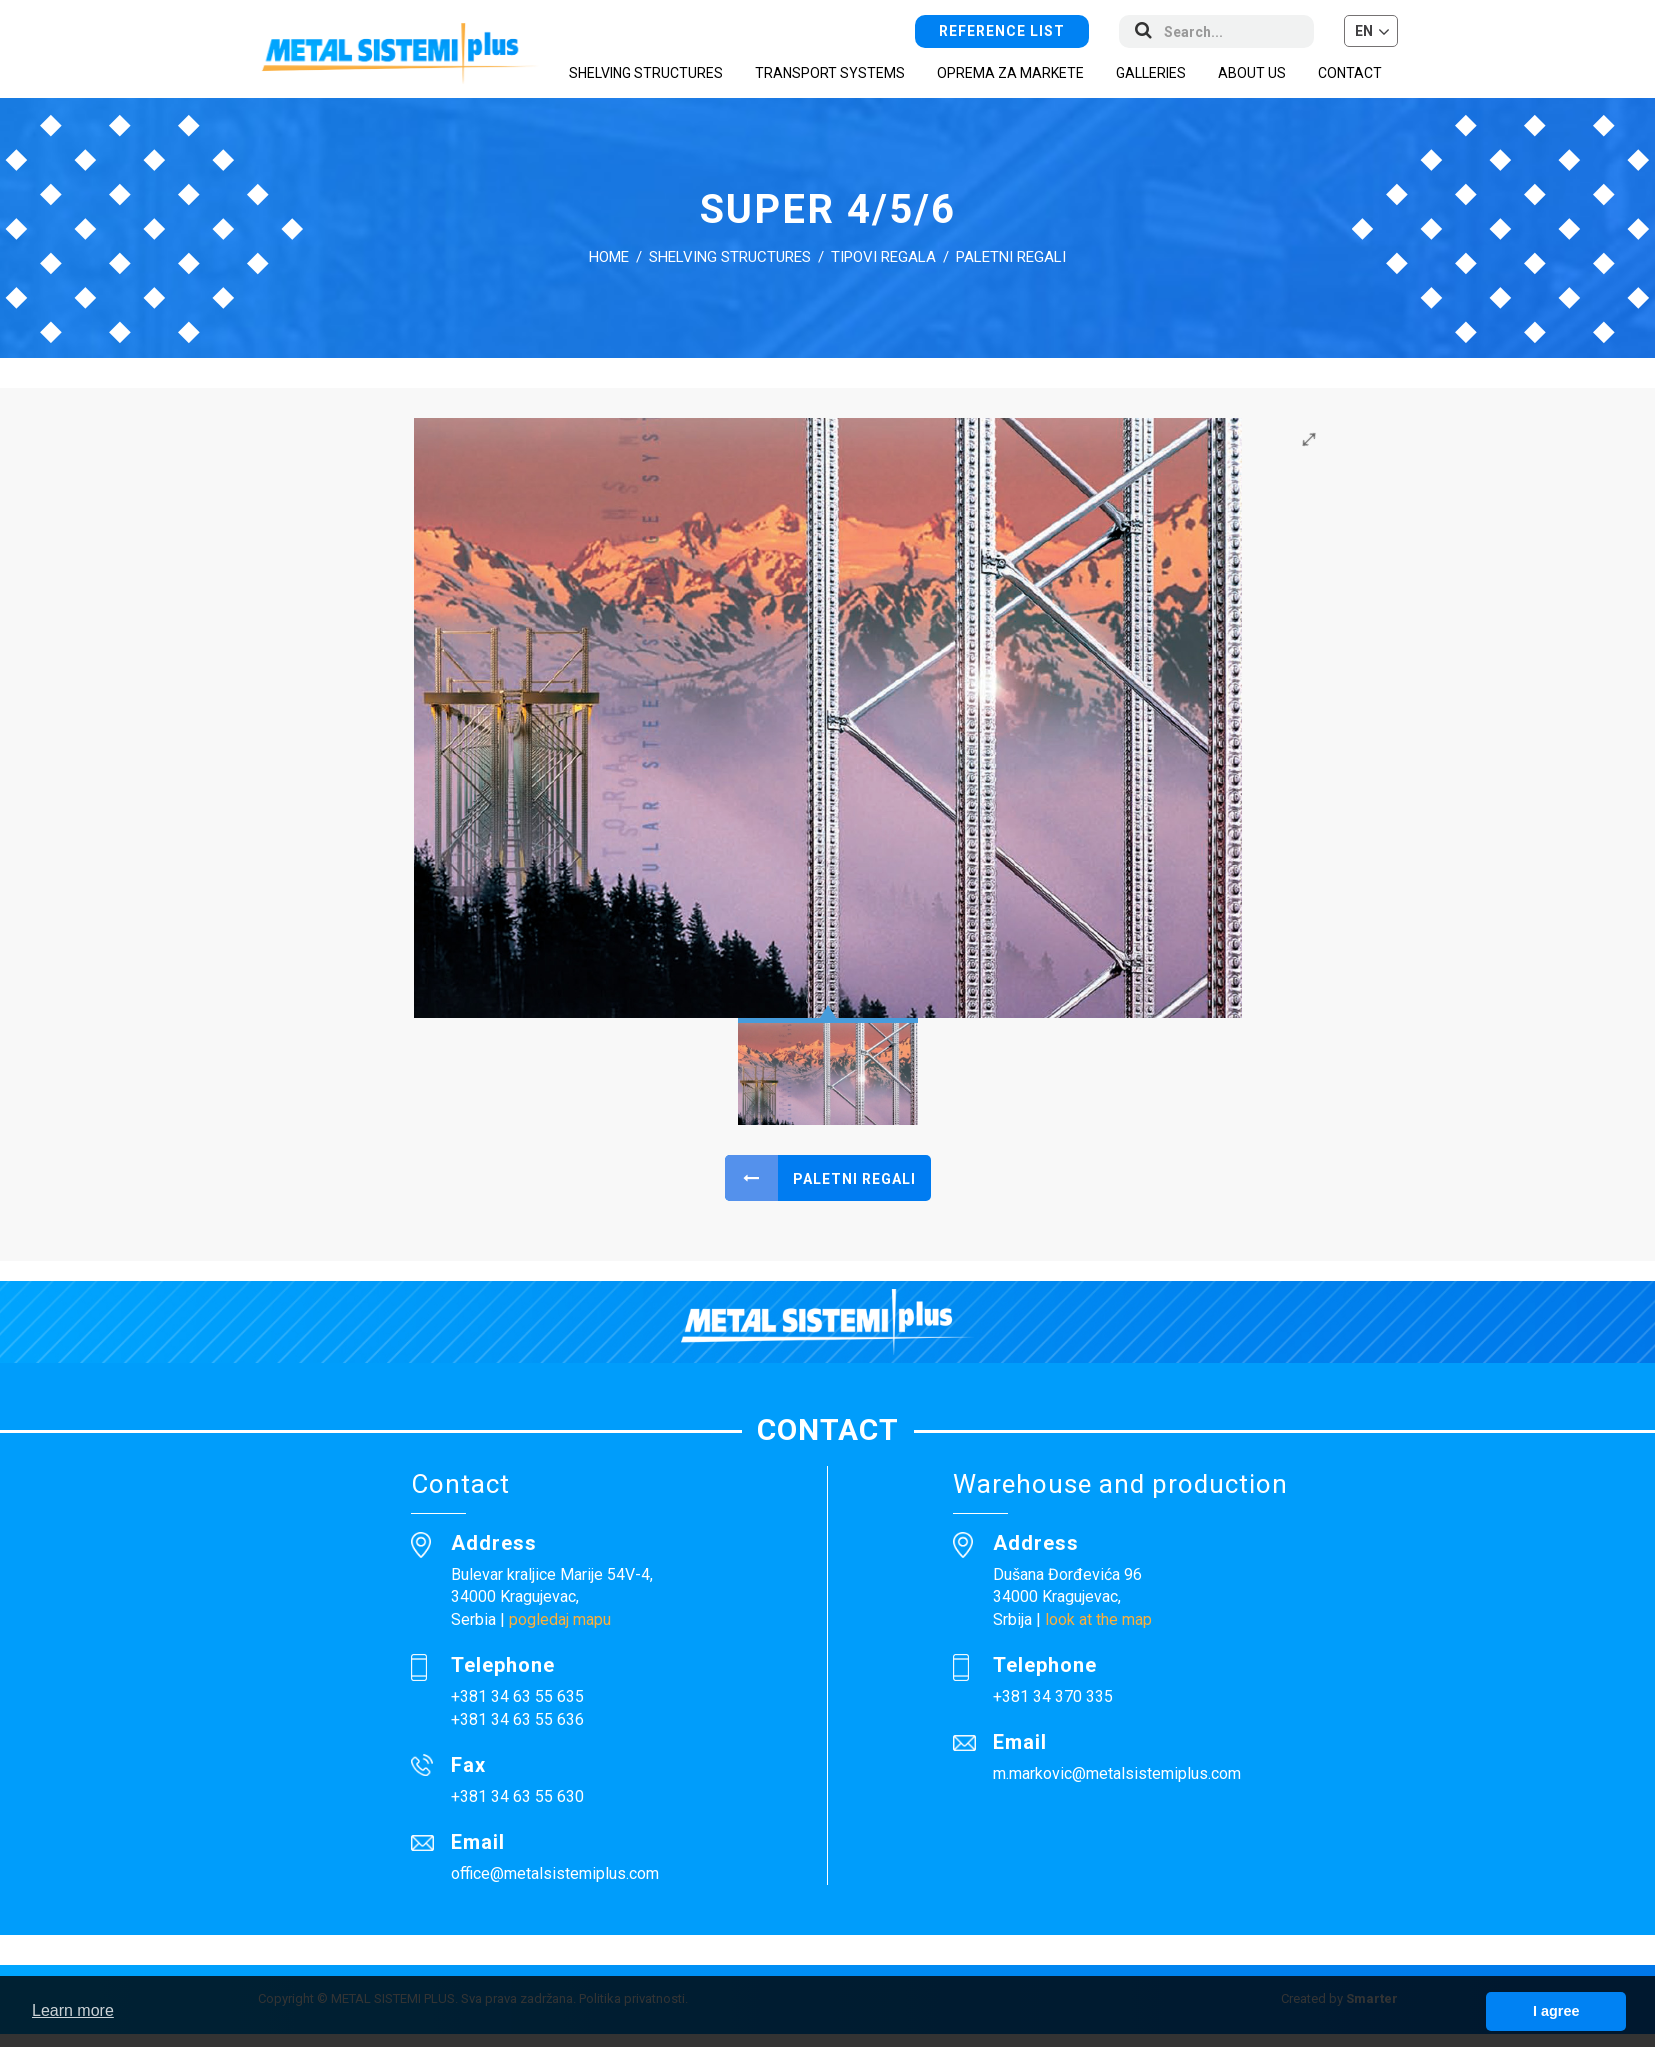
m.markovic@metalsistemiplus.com (1117, 1773)
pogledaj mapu (560, 1619)
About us (1252, 73)
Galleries (1151, 73)
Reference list (1002, 31)
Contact (1350, 73)
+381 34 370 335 (1053, 1696)
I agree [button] (1556, 2011)
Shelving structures (730, 257)
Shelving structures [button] (646, 73)
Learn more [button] (73, 2010)
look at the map (1098, 1619)
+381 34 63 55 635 (517, 1696)
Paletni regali (1011, 257)
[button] (1371, 31)
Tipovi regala (883, 257)
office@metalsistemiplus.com (555, 1873)
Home (609, 257)
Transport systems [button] (830, 73)
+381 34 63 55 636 (517, 1719)
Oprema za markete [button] (1010, 73)
